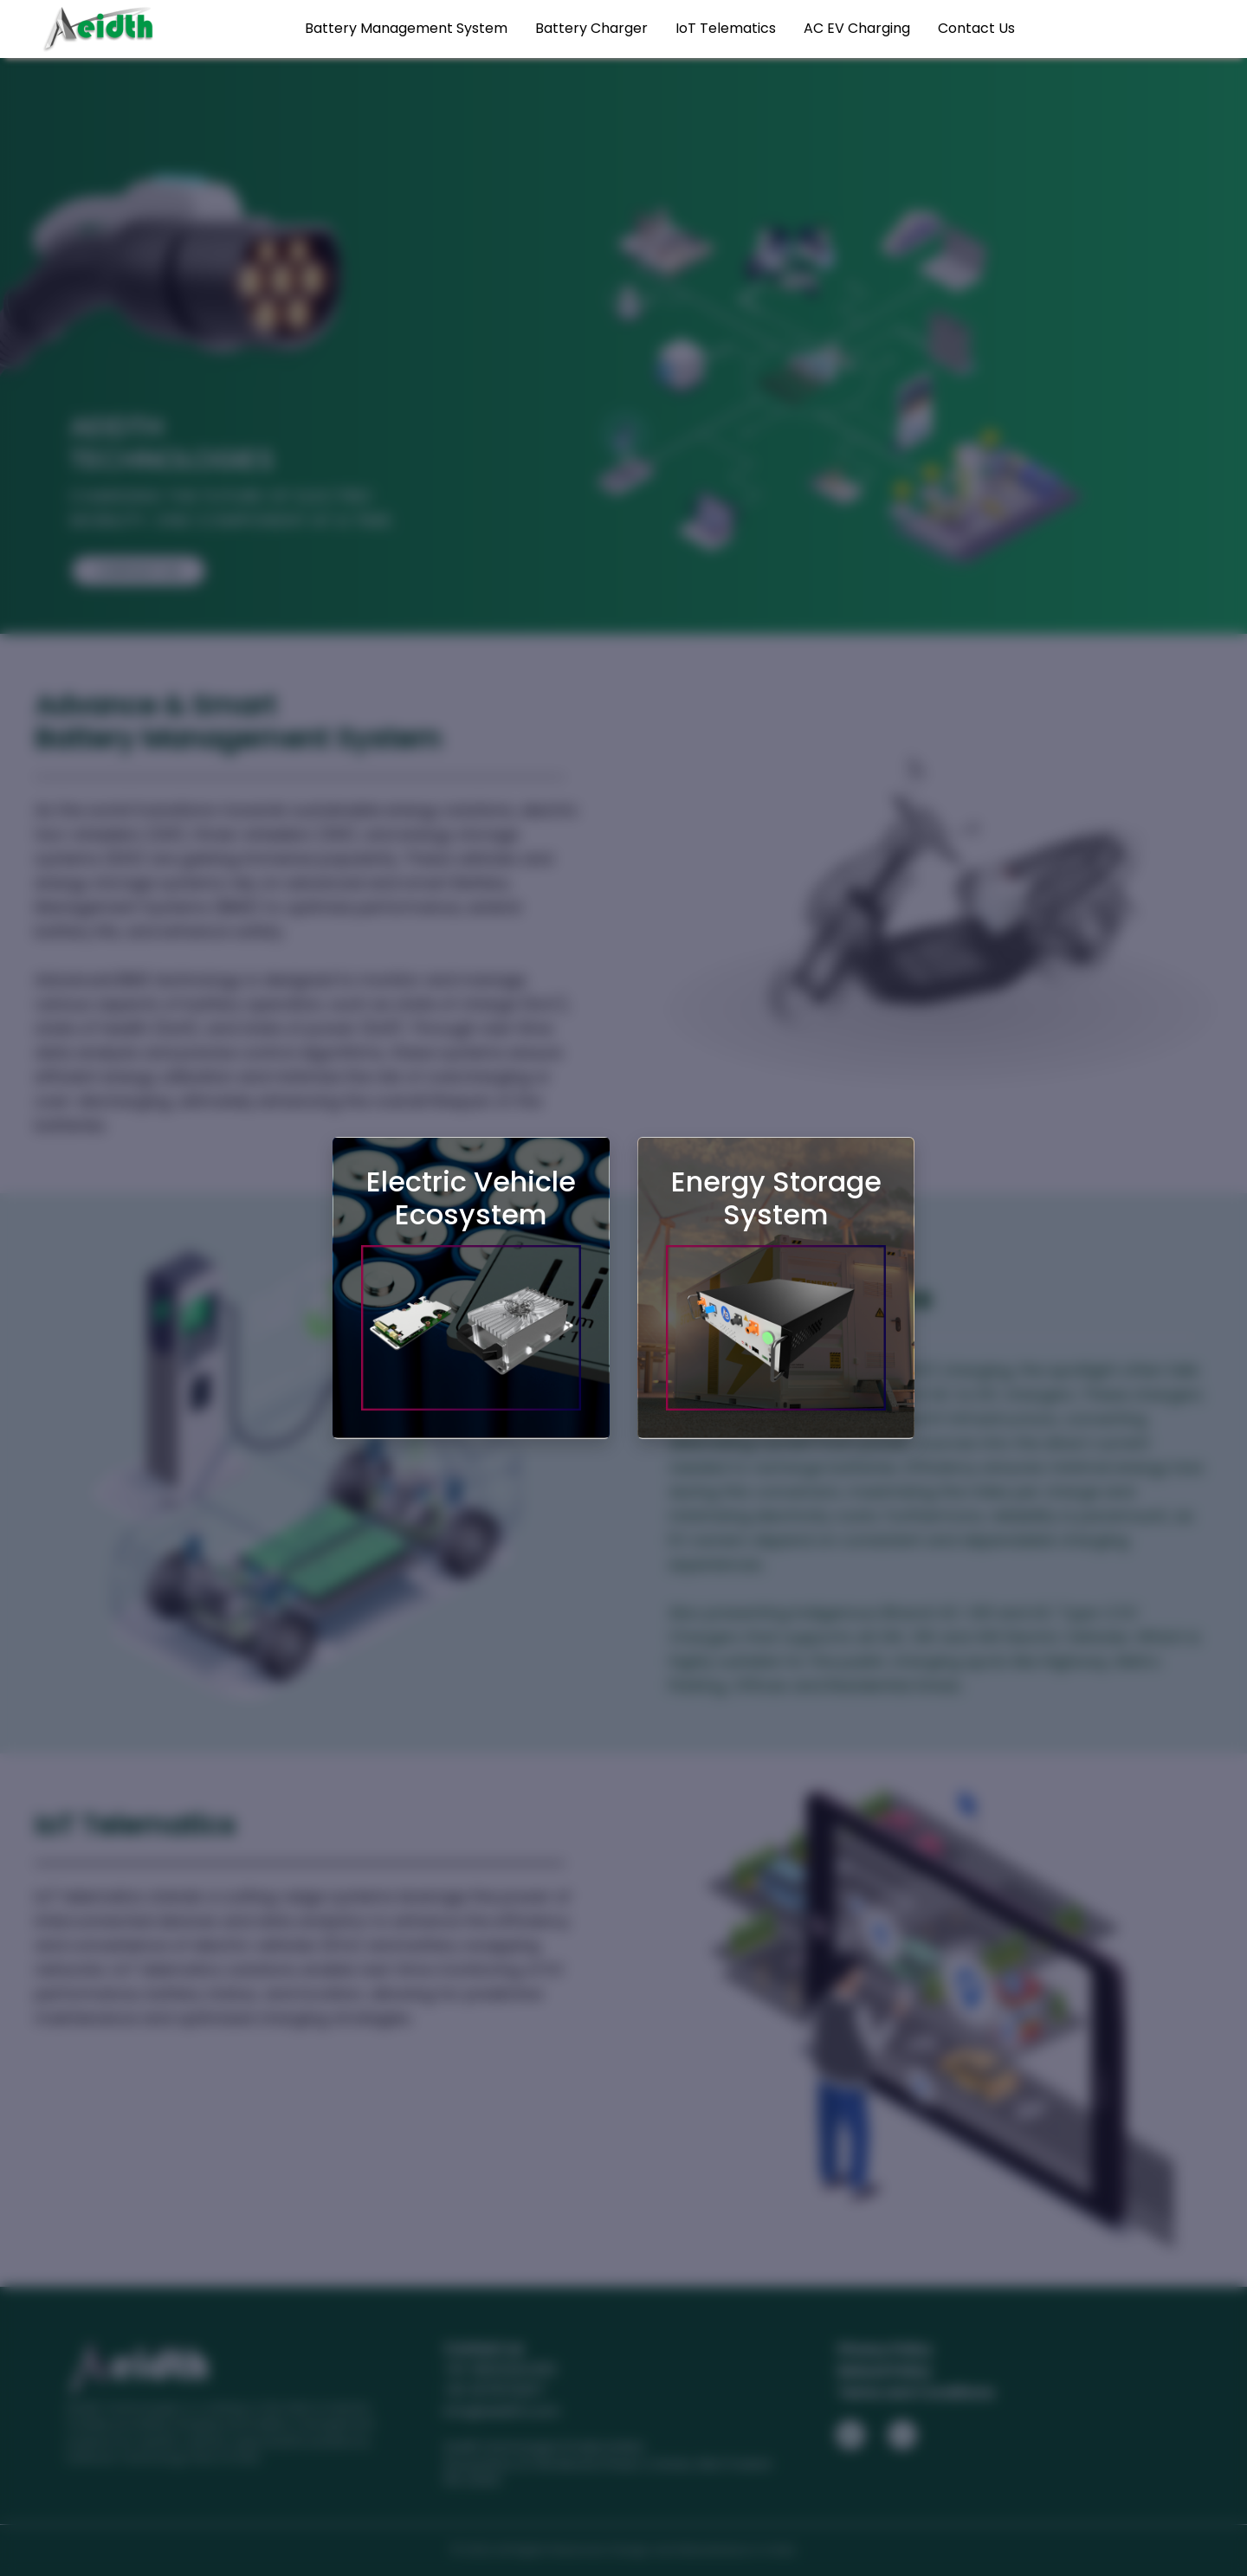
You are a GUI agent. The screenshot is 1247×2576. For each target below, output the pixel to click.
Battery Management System (406, 28)
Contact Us (976, 28)
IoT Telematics (725, 28)
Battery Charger (591, 28)
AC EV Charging (857, 28)
